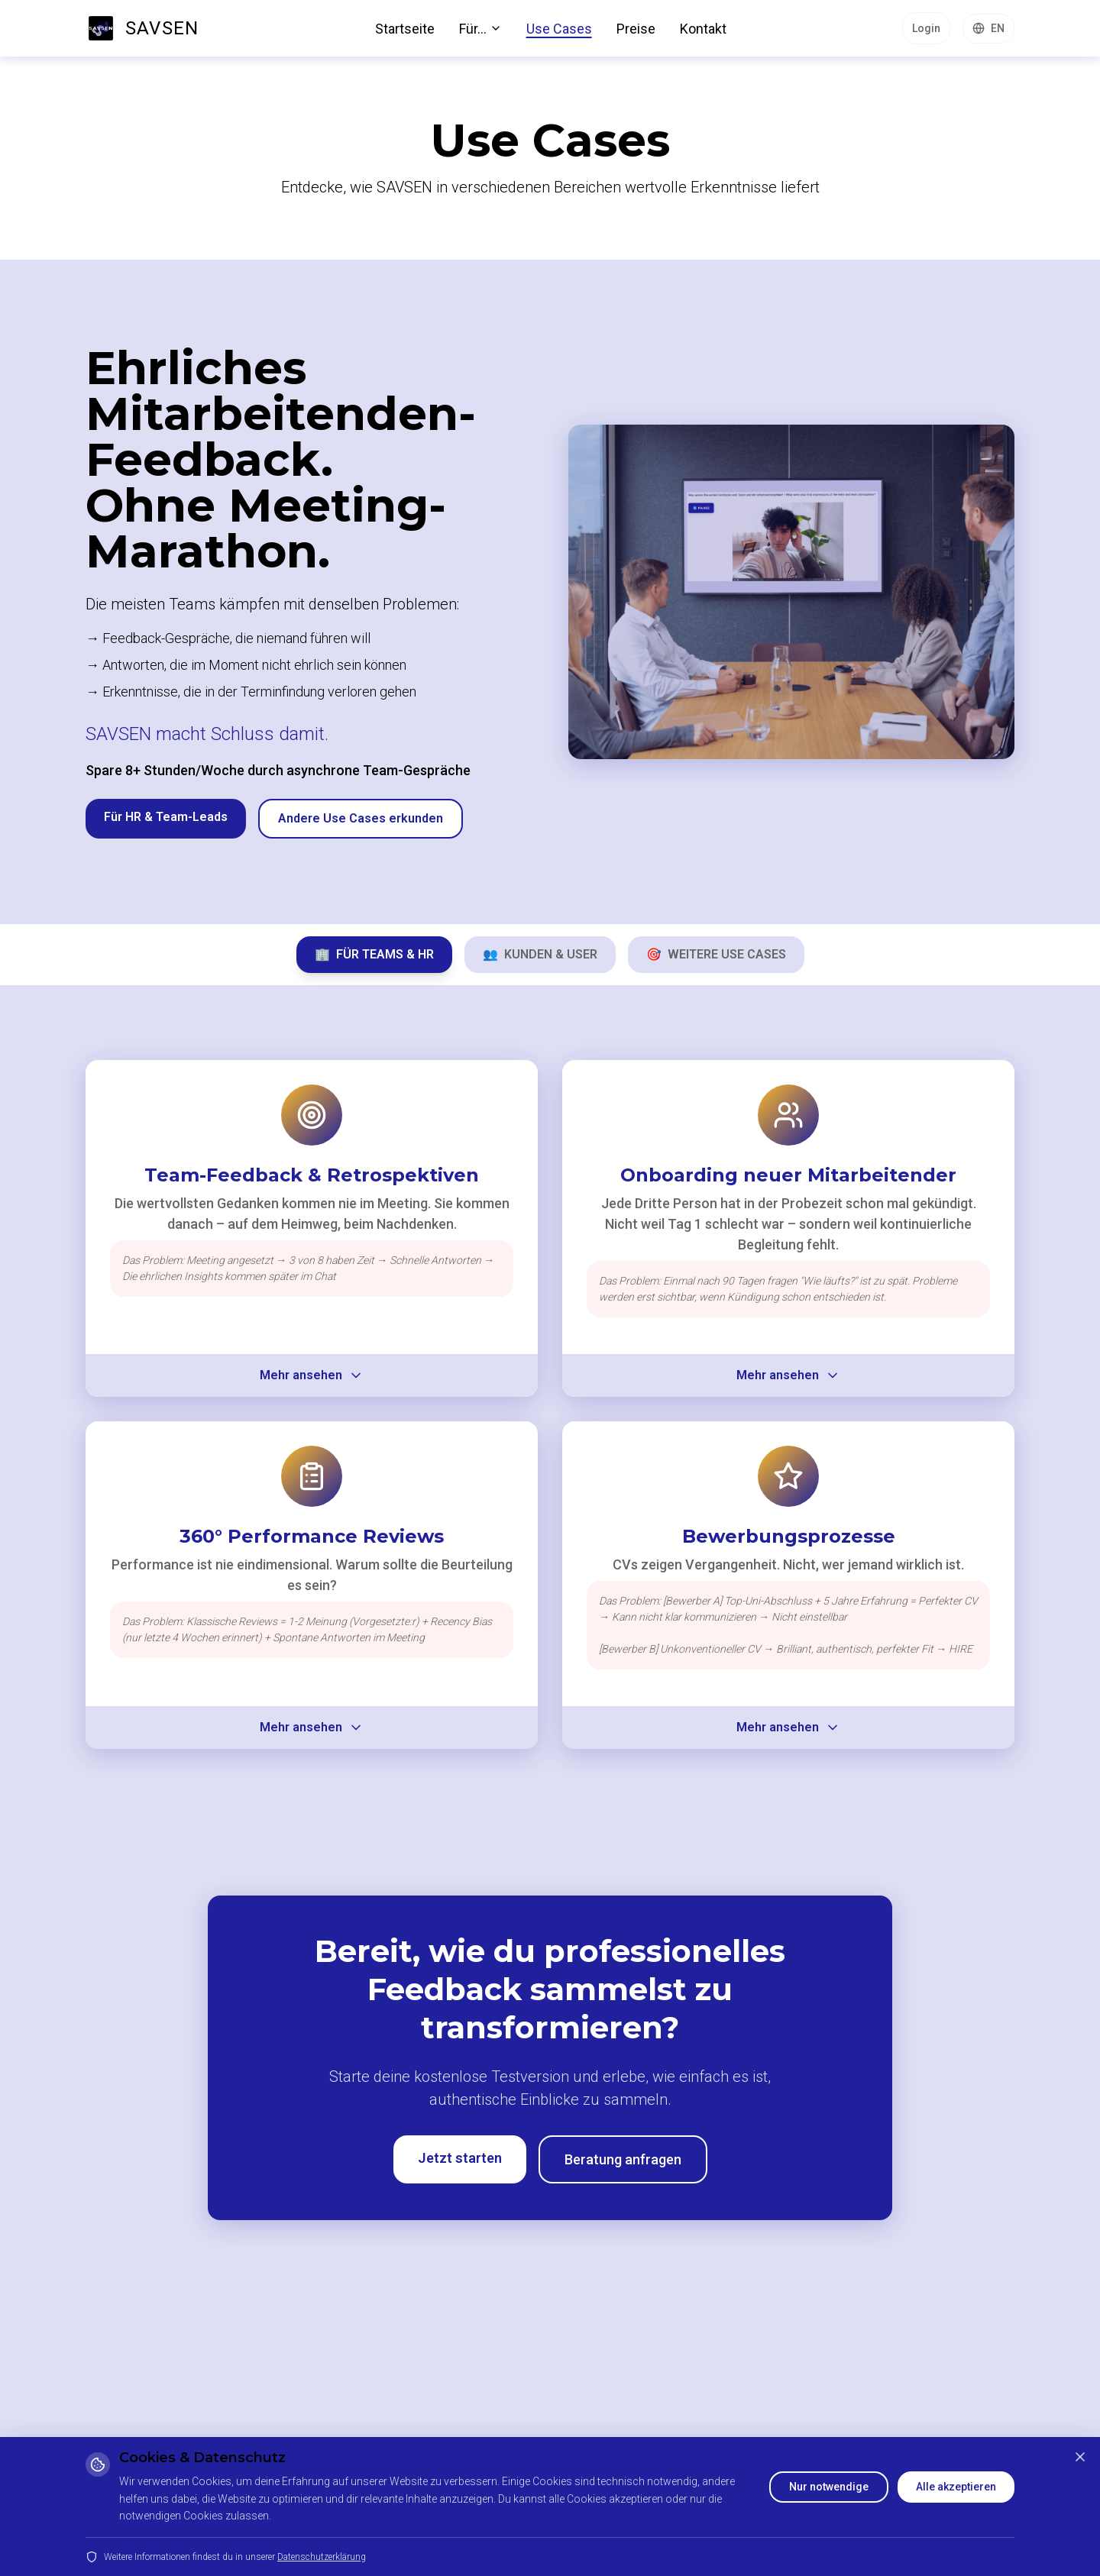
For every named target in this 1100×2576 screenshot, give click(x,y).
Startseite (405, 29)
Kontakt (703, 29)
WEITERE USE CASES (716, 954)
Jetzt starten (460, 2158)
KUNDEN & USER (540, 954)
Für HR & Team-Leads (166, 817)
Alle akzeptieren (956, 2487)
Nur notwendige (829, 2487)
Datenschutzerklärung (321, 2557)
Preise (635, 29)
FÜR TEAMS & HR (374, 954)
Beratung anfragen (623, 2159)
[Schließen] (1080, 2456)
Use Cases (559, 29)
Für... (480, 29)
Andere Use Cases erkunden (360, 818)
